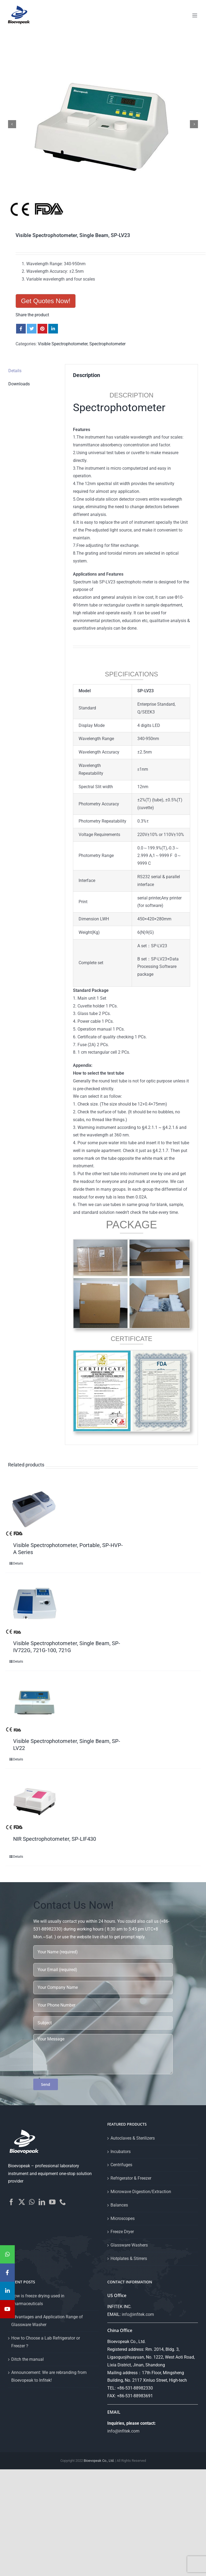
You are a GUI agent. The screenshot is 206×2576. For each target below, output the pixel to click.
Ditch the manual (27, 2359)
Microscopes (123, 2218)
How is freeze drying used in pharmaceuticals (37, 2299)
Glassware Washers (129, 2245)
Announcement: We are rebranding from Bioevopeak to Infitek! (49, 2376)
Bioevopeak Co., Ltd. (99, 2461)
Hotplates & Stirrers (129, 2258)
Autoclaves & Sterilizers (133, 2138)
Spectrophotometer (107, 343)
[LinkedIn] (42, 2202)
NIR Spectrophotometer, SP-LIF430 (54, 1839)
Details (18, 1563)
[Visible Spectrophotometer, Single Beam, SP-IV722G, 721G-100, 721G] (34, 1605)
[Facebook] (11, 2202)
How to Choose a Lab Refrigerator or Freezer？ (45, 2341)
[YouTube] (52, 2202)
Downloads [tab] (19, 383)
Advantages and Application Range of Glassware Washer (47, 2320)
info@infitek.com (138, 2314)
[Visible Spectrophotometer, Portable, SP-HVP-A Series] (34, 1507)
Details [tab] (14, 370)
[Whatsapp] (32, 2202)
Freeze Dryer (122, 2231)
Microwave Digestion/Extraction (141, 2191)
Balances (119, 2205)
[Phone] (63, 2202)
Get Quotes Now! (45, 300)
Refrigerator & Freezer (131, 2178)
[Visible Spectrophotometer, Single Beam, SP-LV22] (34, 1703)
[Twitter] (22, 2202)
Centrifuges (121, 2164)
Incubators (121, 2151)
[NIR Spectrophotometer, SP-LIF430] (34, 1800)
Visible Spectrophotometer (62, 343)
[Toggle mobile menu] (195, 15)
